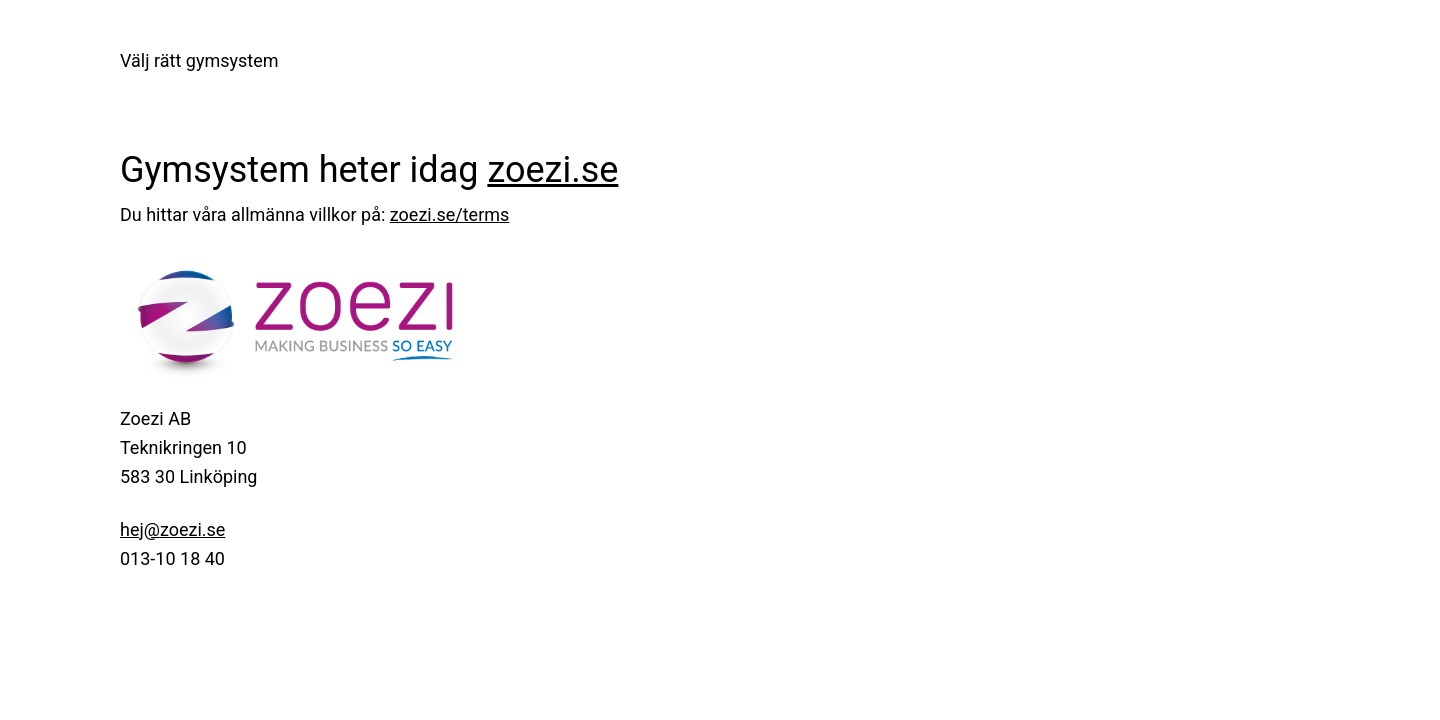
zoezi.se (552, 170)
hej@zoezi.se (172, 529)
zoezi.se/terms (450, 214)
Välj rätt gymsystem (199, 60)
